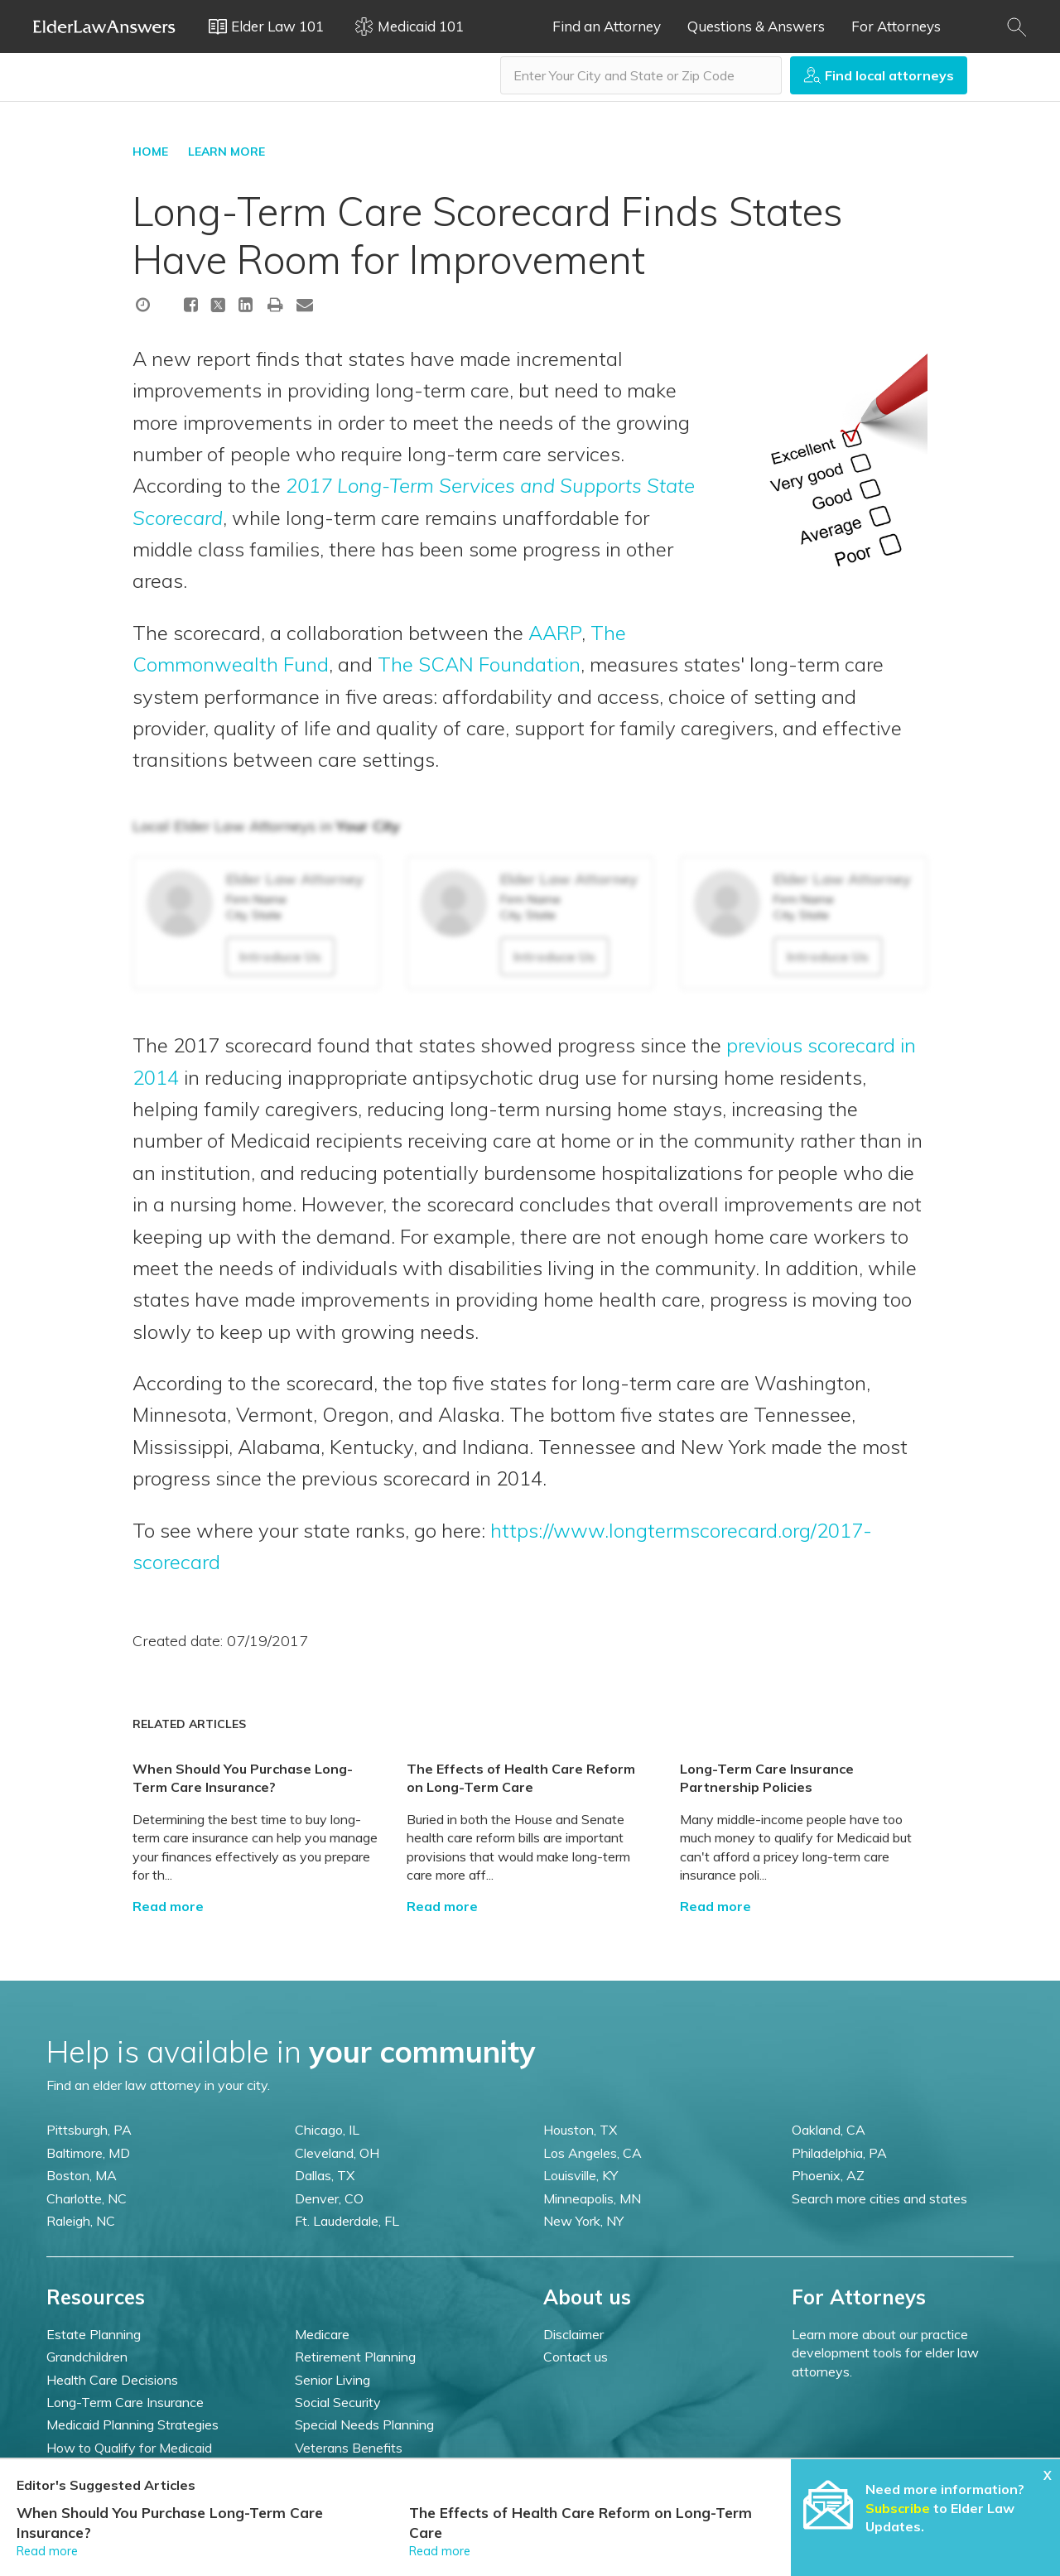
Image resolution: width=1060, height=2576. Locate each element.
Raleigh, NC (80, 2220)
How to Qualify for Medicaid (129, 2447)
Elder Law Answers (104, 26)
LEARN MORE (226, 151)
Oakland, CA (828, 2129)
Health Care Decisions (112, 2379)
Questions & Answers (756, 26)
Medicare (322, 2334)
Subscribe (897, 2508)
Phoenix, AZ (828, 2175)
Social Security (338, 2402)
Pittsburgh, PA (89, 2129)
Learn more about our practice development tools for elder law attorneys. (885, 2353)
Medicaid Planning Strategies (132, 2424)
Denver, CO (329, 2198)
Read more (168, 1906)
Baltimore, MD (88, 2153)
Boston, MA (81, 2175)
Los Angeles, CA (592, 2153)
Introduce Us (280, 956)
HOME (150, 151)
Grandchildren (87, 2356)
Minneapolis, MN (592, 2198)
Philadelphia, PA (839, 2153)
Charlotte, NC (86, 2198)
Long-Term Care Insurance (125, 2402)
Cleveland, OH (337, 2153)
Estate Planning (93, 2334)
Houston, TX (580, 2129)
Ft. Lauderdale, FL (347, 2220)
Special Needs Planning (364, 2424)
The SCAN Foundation (479, 664)
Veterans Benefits (348, 2447)
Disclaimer (573, 2334)
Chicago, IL (327, 2129)
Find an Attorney (606, 26)
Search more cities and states (879, 2198)
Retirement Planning (355, 2356)
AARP (554, 632)
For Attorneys (896, 26)
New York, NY (583, 2220)
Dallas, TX (324, 2175)
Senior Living (332, 2379)
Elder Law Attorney (295, 878)
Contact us (575, 2356)
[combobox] (641, 75)
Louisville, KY (580, 2175)
